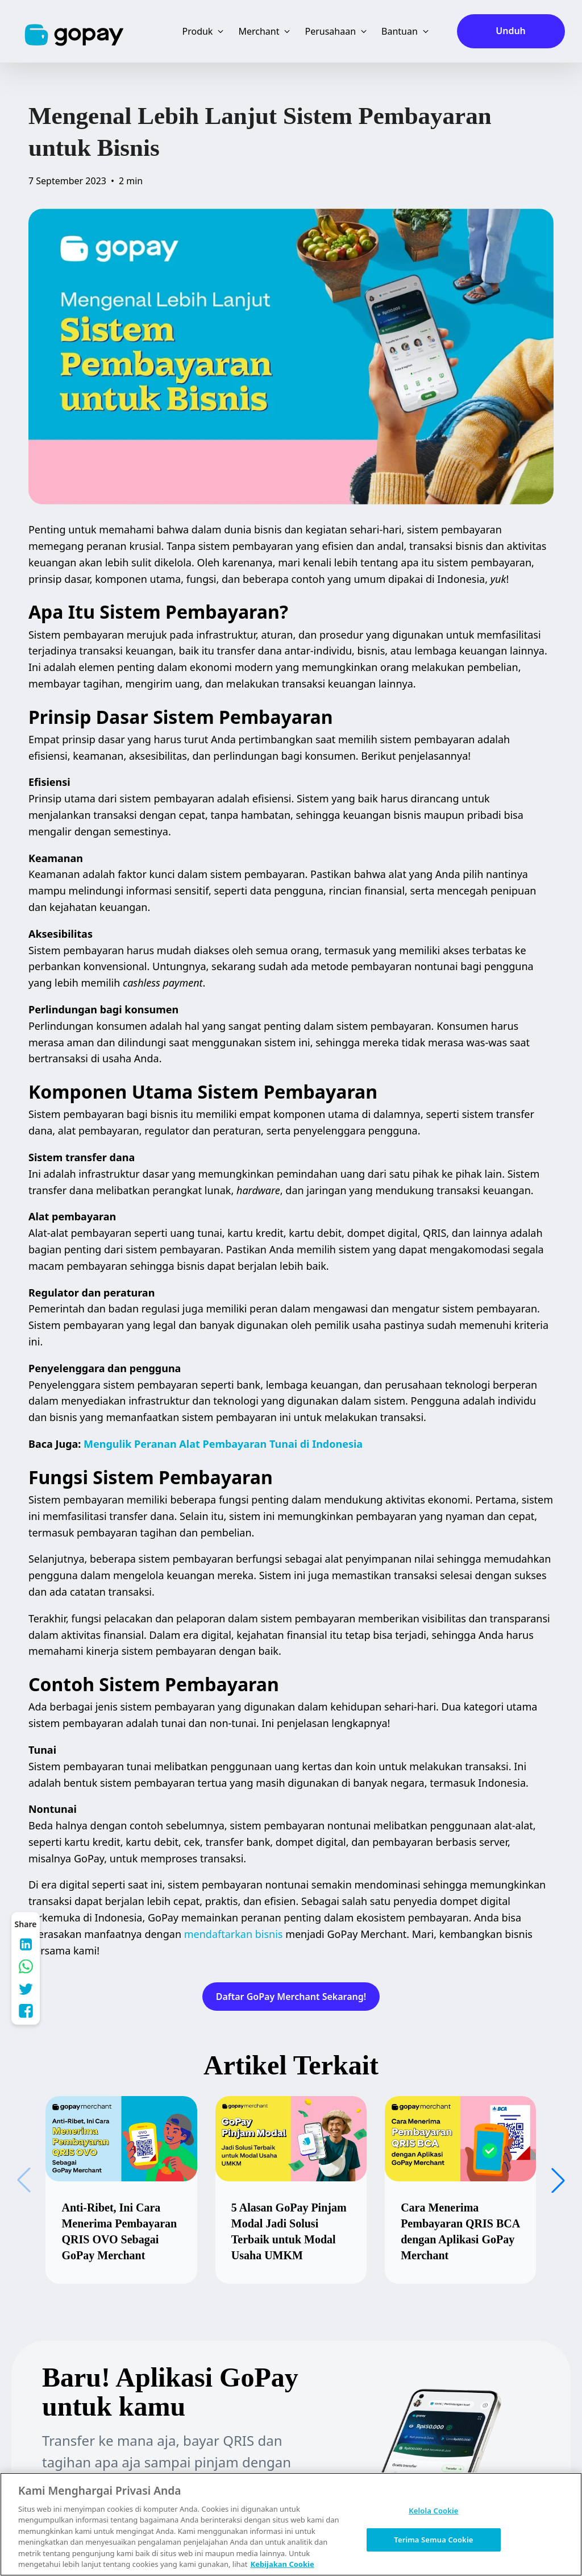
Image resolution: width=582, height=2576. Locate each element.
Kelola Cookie (433, 2510)
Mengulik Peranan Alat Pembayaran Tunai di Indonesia (223, 1444)
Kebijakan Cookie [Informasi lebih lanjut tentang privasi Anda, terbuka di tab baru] (282, 2564)
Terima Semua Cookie (433, 2539)
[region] (291, 2524)
